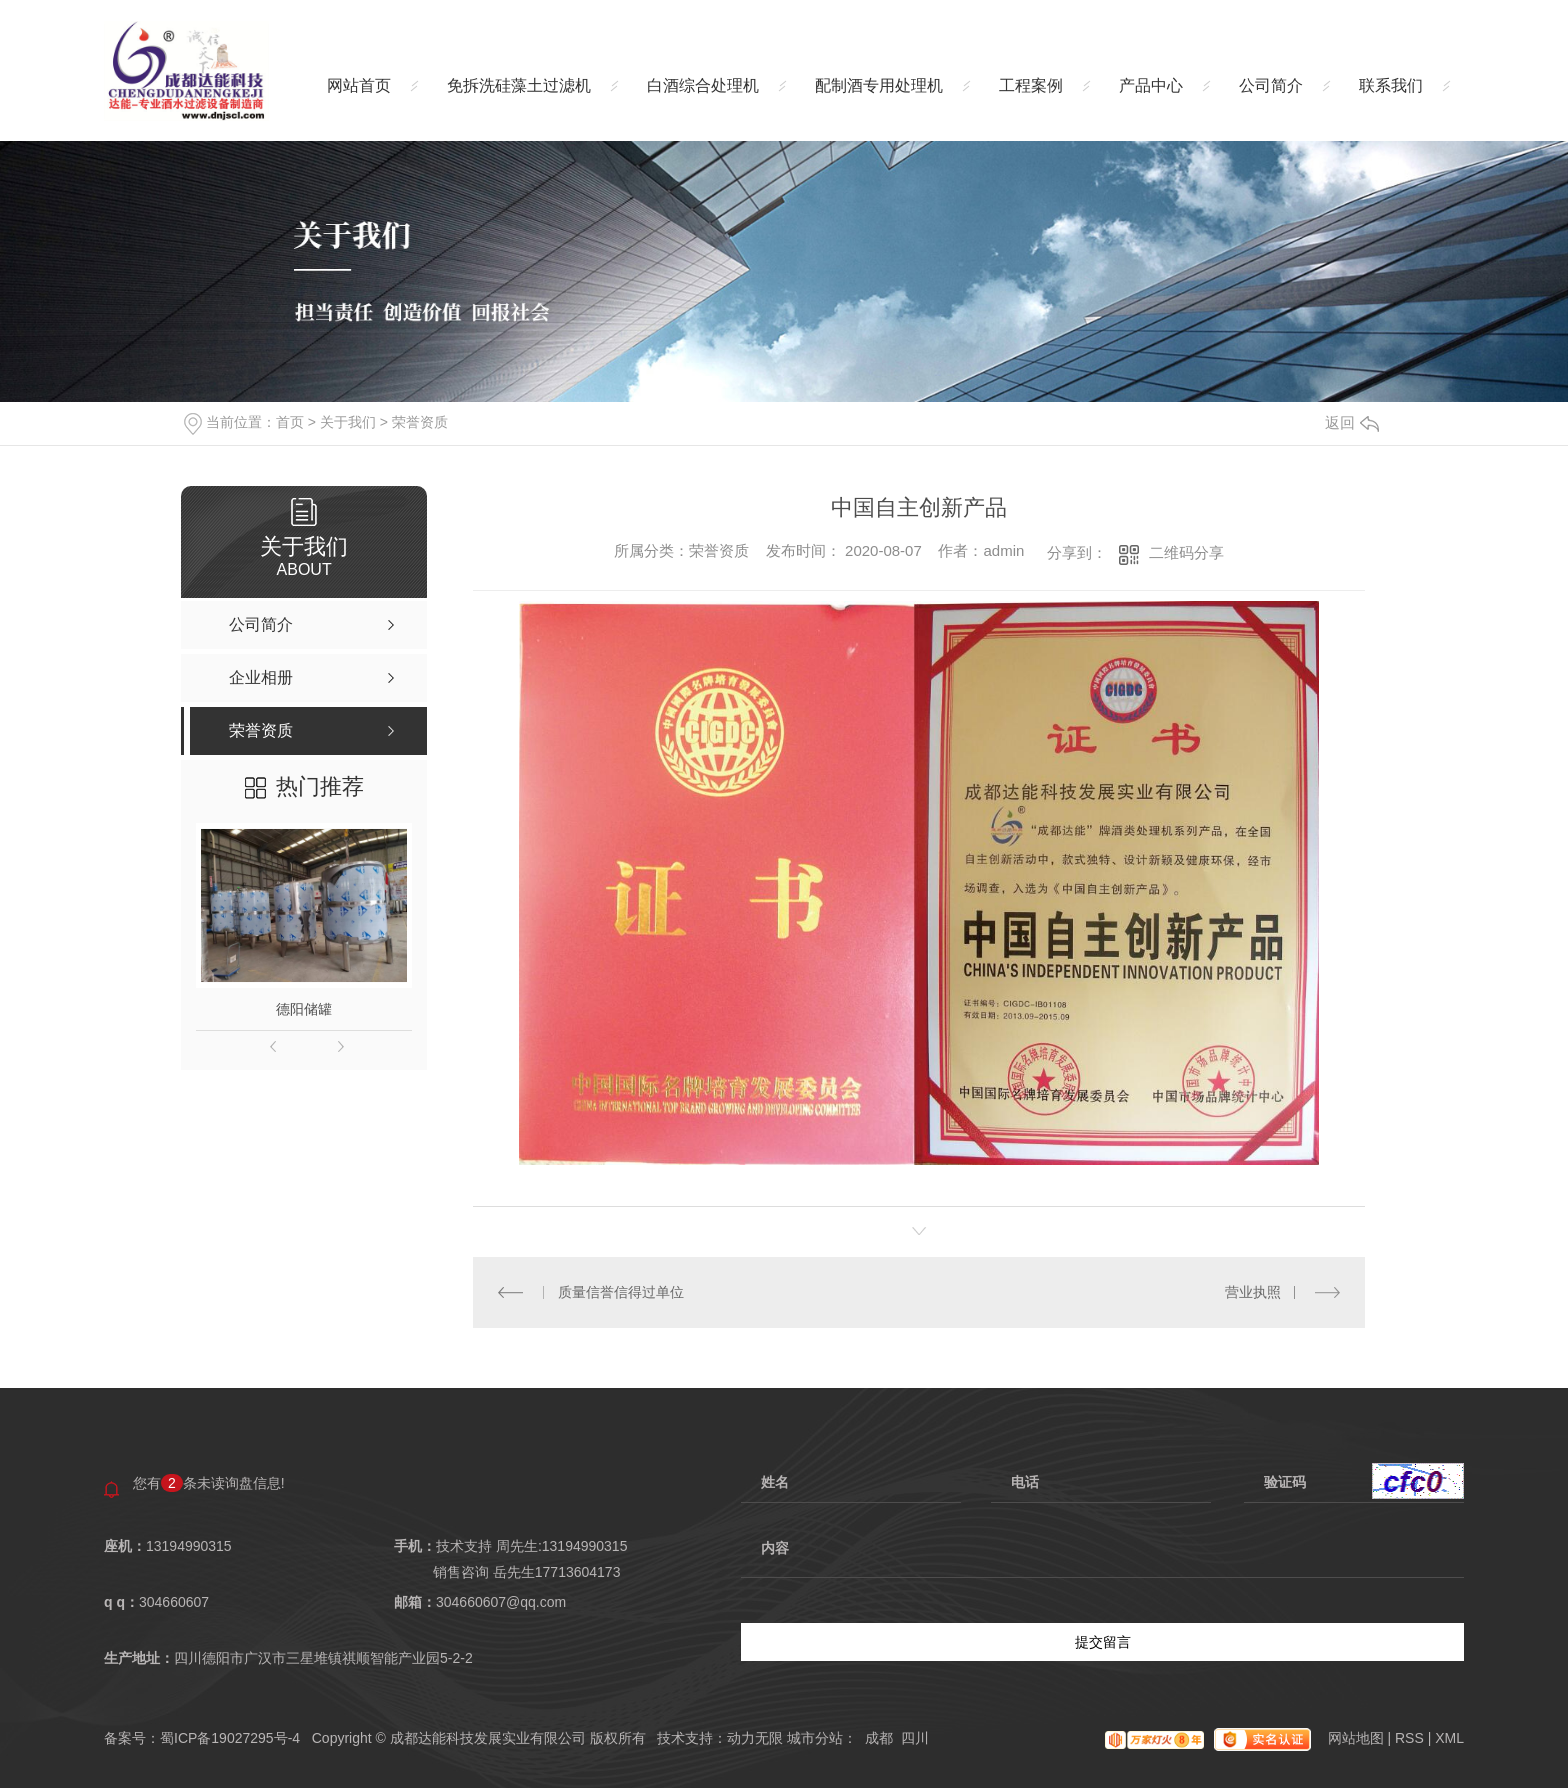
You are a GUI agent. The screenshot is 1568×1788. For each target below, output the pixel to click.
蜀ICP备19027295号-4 (230, 1738)
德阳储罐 (304, 1009)
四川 (915, 1738)
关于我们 (348, 422)
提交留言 (1103, 1642)
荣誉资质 (420, 422)
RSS (1411, 1738)
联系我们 (1391, 85)
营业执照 (1253, 1292)
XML (1449, 1738)
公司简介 (1271, 85)
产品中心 (1151, 85)
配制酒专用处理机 (879, 85)
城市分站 (815, 1738)
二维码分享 (1186, 552)
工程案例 (1031, 85)
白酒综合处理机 (703, 85)
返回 (1352, 422)
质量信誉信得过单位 (621, 1292)
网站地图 (1358, 1738)
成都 (879, 1738)
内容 (1102, 1558)
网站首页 (359, 85)
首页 (290, 422)
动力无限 (755, 1738)
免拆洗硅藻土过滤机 (519, 85)
